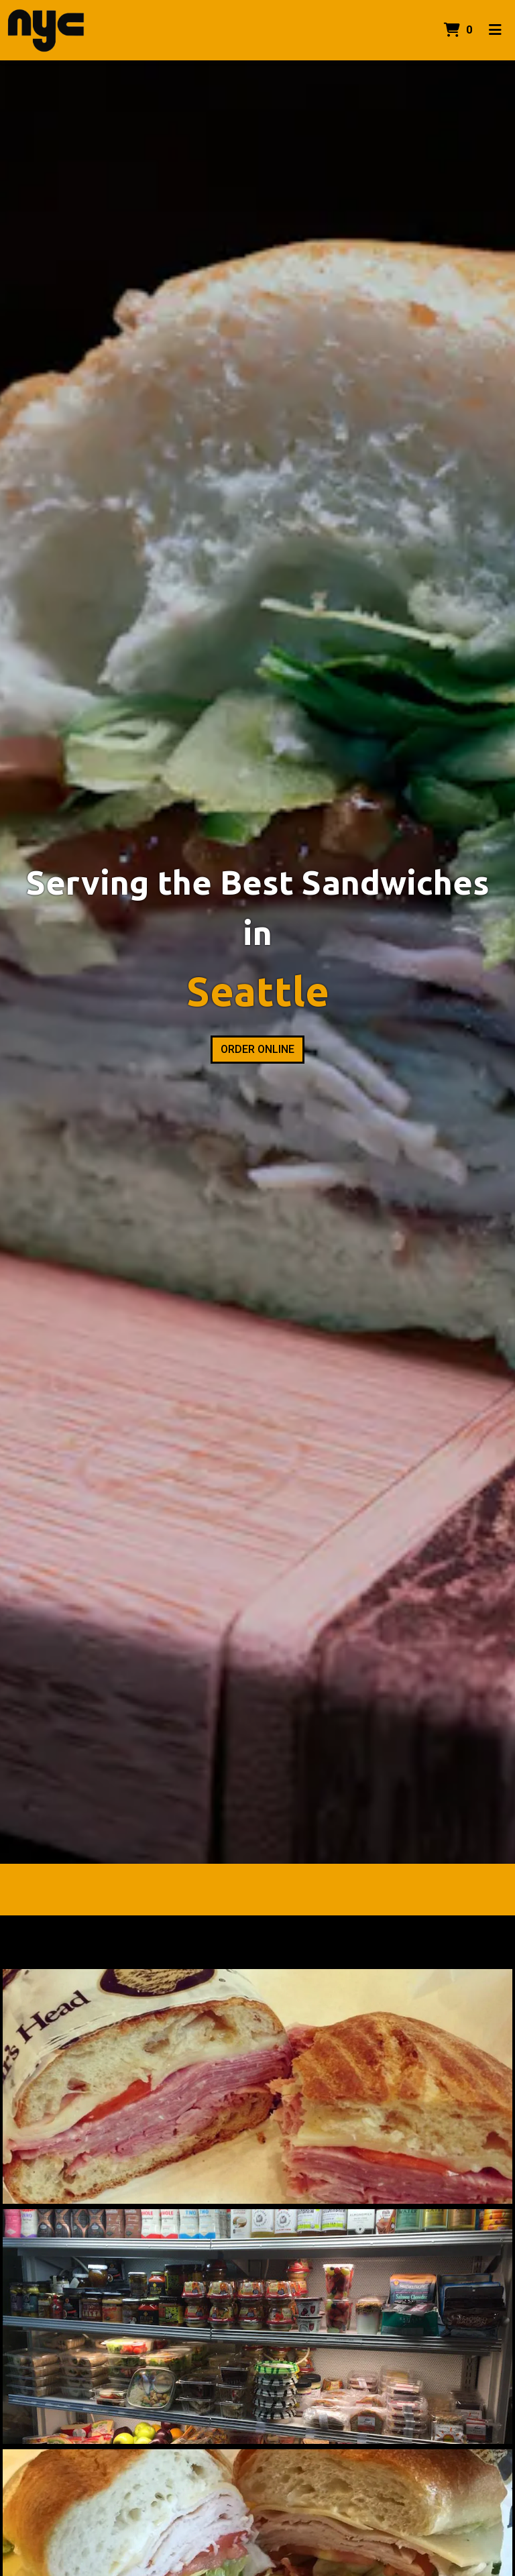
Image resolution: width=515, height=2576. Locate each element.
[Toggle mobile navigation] (495, 30)
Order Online (257, 1049)
